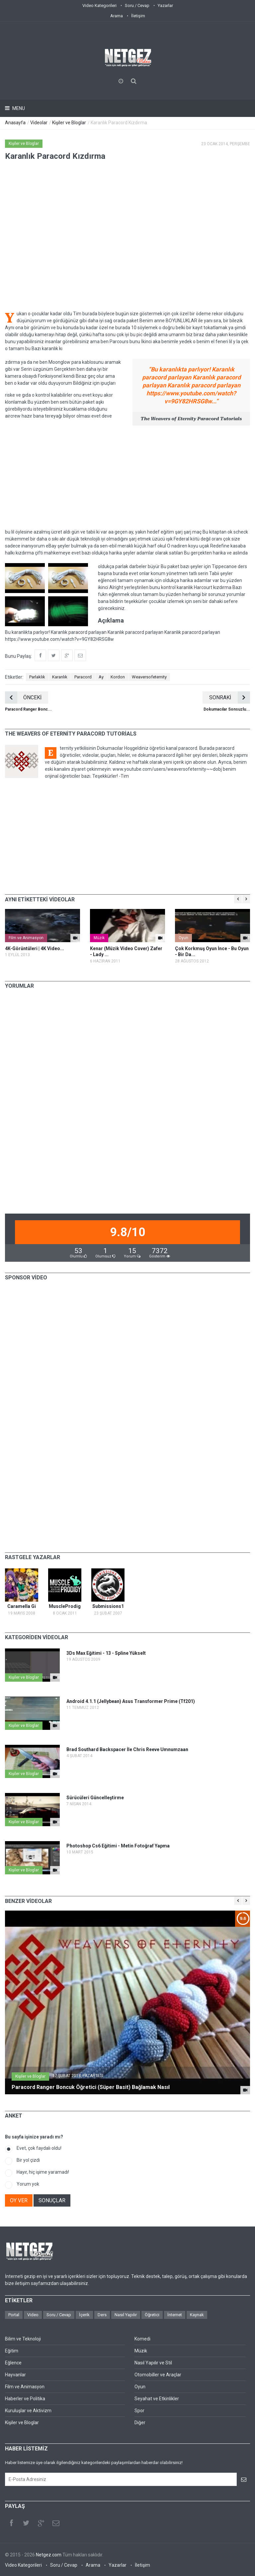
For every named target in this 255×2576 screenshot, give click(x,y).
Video (33, 2314)
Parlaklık (37, 676)
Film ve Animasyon (26, 938)
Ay (101, 676)
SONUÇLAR (52, 2200)
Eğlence (13, 2362)
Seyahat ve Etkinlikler (156, 2398)
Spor (139, 2410)
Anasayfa (15, 122)
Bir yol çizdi (28, 2160)
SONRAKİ (229, 697)
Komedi (142, 2338)
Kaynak (197, 2314)
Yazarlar (165, 5)
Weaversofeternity (149, 676)
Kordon (118, 676)
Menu (18, 108)
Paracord (83, 676)
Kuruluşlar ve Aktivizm (28, 2410)
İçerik (84, 2314)
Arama (116, 15)
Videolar (38, 122)
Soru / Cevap (137, 5)
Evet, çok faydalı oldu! (39, 2148)
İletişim (138, 15)
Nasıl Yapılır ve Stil (153, 2362)
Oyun (183, 938)
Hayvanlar (15, 2374)
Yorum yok (28, 2184)
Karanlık (59, 676)
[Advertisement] (127, 477)
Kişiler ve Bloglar (69, 122)
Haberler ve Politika (25, 2398)
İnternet (174, 2314)
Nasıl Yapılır (126, 2314)
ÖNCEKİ (23, 697)
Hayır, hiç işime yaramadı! (43, 2172)
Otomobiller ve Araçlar (157, 2374)
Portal (13, 2314)
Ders (102, 2314)
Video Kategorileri (99, 5)
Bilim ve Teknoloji (23, 2338)
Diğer (139, 2422)
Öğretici (152, 2314)
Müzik (99, 938)
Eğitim (11, 2350)
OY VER (19, 2200)
